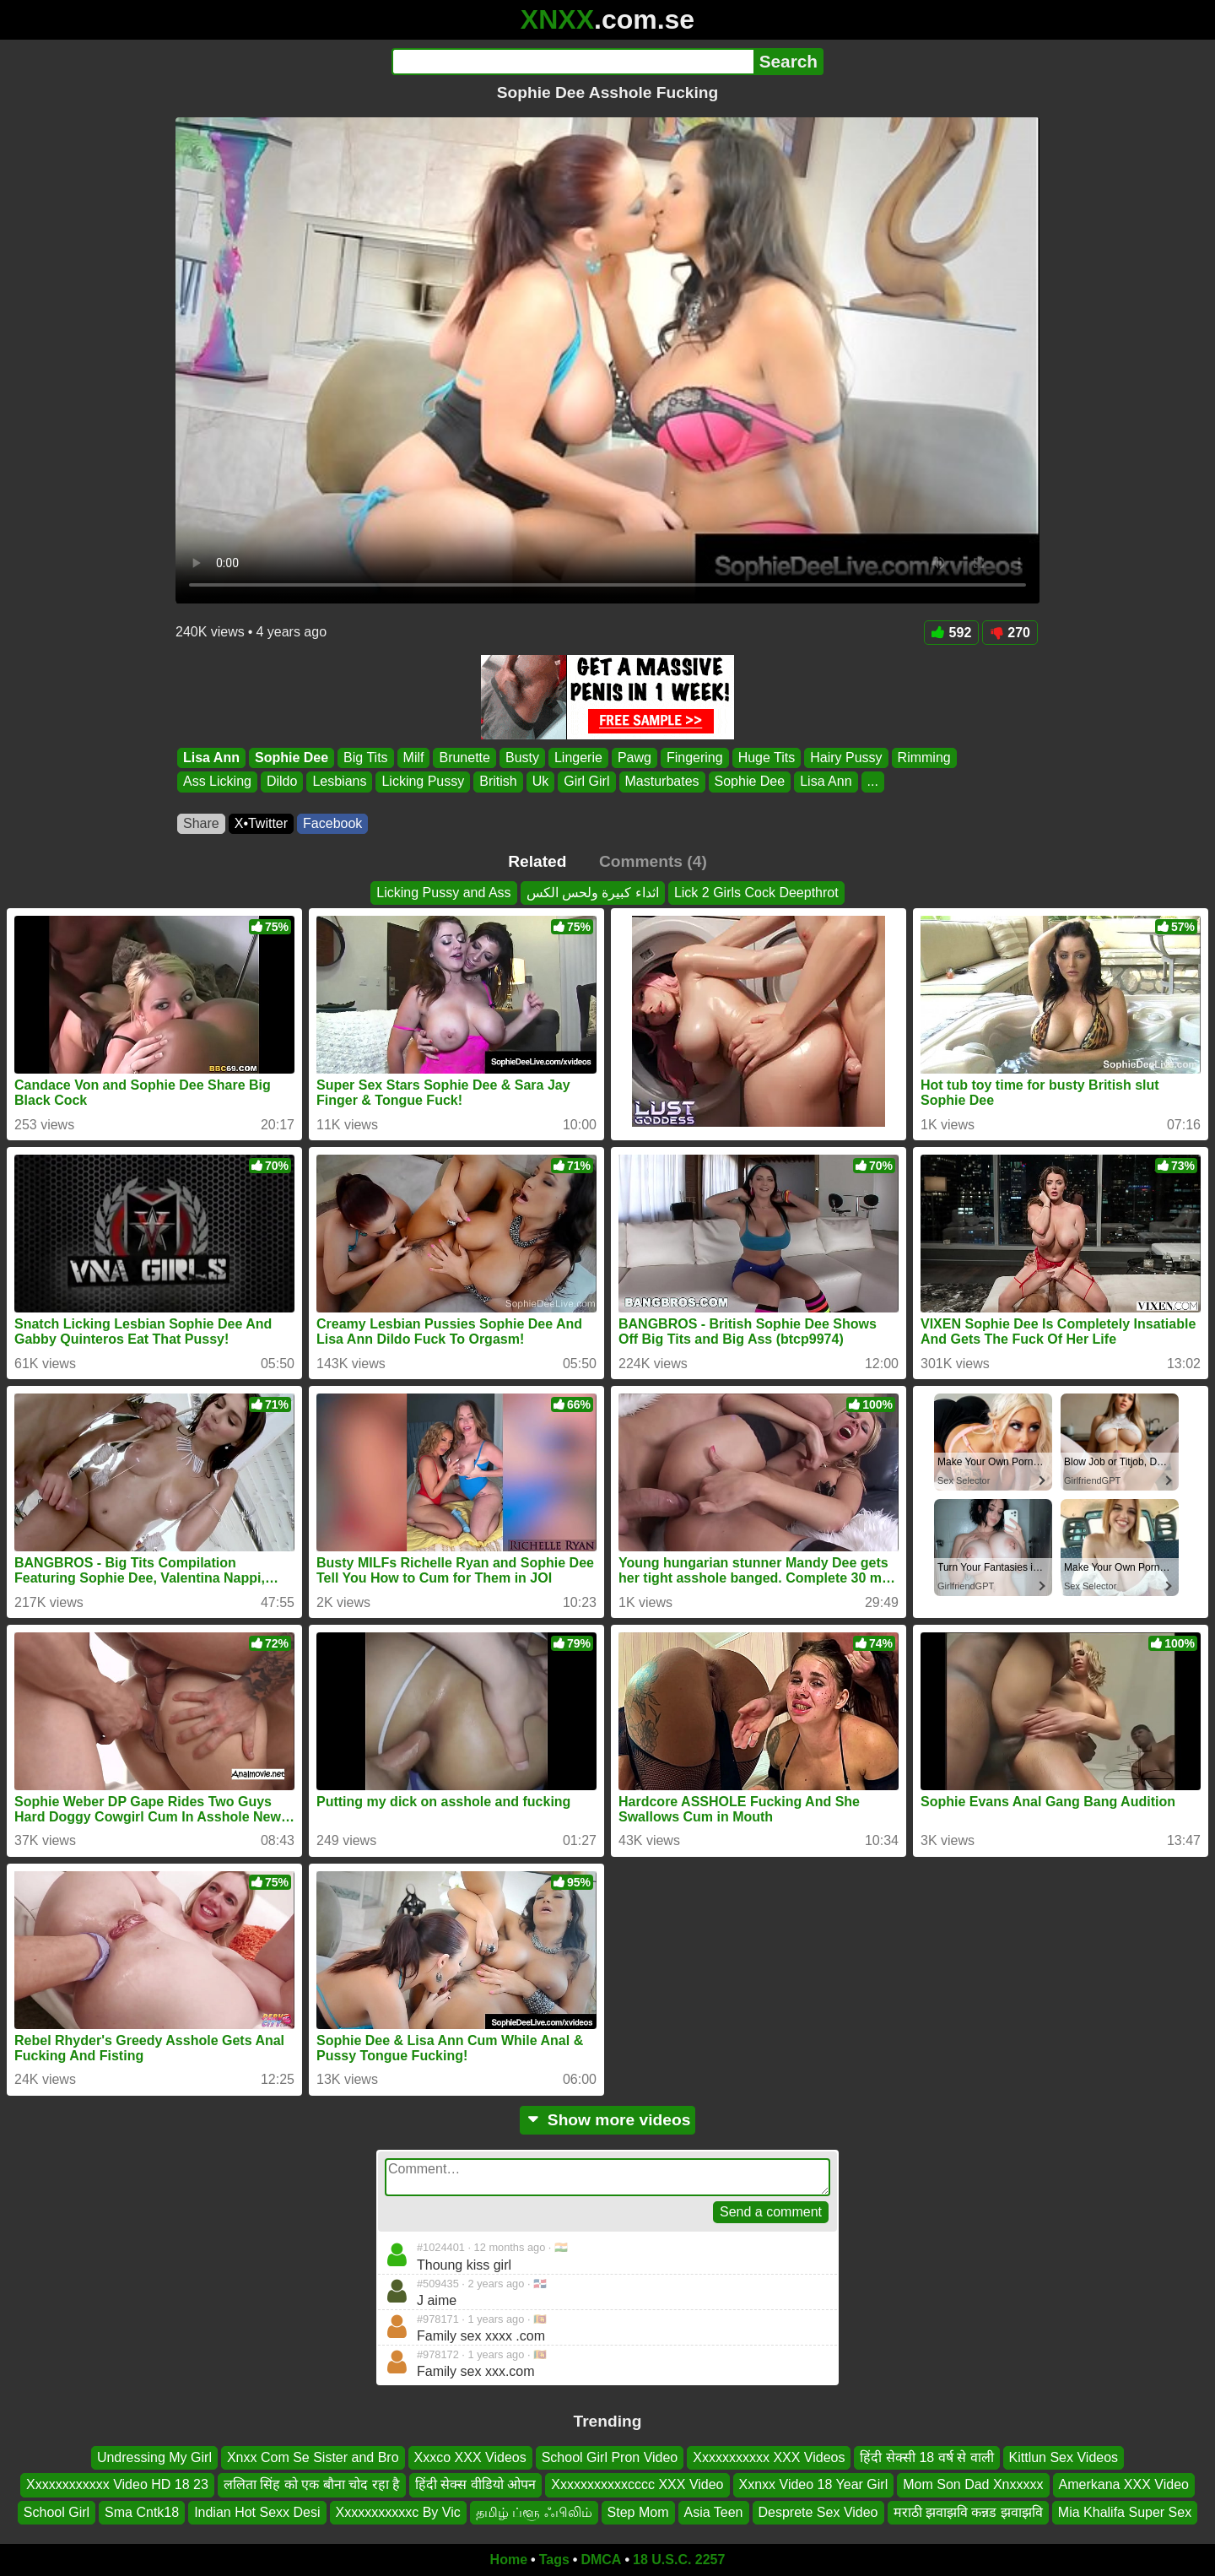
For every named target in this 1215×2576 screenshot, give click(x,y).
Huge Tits (767, 757)
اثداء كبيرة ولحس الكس (592, 892)
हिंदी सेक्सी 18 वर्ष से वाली (926, 2457)
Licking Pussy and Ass (443, 892)
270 (1010, 632)
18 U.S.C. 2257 (679, 2559)
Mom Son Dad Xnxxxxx (973, 2484)
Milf (413, 757)
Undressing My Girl (154, 2457)
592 (952, 632)
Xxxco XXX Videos (470, 2457)
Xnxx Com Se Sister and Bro (313, 2457)
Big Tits (365, 757)
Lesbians (339, 782)
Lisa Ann (211, 757)
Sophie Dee (291, 757)
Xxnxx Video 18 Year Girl (813, 2484)
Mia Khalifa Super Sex (1124, 2512)
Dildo (282, 782)
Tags (554, 2559)
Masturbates (662, 782)
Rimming (924, 757)
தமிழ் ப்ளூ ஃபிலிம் (534, 2512)
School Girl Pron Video (610, 2457)
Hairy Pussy (846, 757)
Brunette (464, 757)
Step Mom (638, 2512)
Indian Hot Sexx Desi (257, 2512)
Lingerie (578, 757)
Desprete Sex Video (818, 2512)
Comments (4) (653, 861)
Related (537, 861)
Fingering (695, 757)
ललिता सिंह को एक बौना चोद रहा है (312, 2484)
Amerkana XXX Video (1124, 2484)
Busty (522, 757)
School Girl (56, 2512)
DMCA (600, 2559)
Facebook (332, 823)
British (497, 782)
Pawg (634, 757)
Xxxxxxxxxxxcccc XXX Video (637, 2484)
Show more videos (608, 2120)
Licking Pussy (422, 782)
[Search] (572, 61)
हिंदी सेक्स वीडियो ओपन (475, 2484)
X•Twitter (261, 823)
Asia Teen (713, 2512)
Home (508, 2559)
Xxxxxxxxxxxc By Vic (398, 2512)
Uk (540, 782)
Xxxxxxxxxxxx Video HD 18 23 (117, 2484)
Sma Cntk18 (142, 2512)
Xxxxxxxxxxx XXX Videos (769, 2457)
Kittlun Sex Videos (1064, 2457)
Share (201, 823)
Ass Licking (217, 782)
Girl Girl (586, 782)
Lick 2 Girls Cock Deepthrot (756, 892)
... (872, 782)
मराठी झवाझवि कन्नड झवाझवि (968, 2512)
